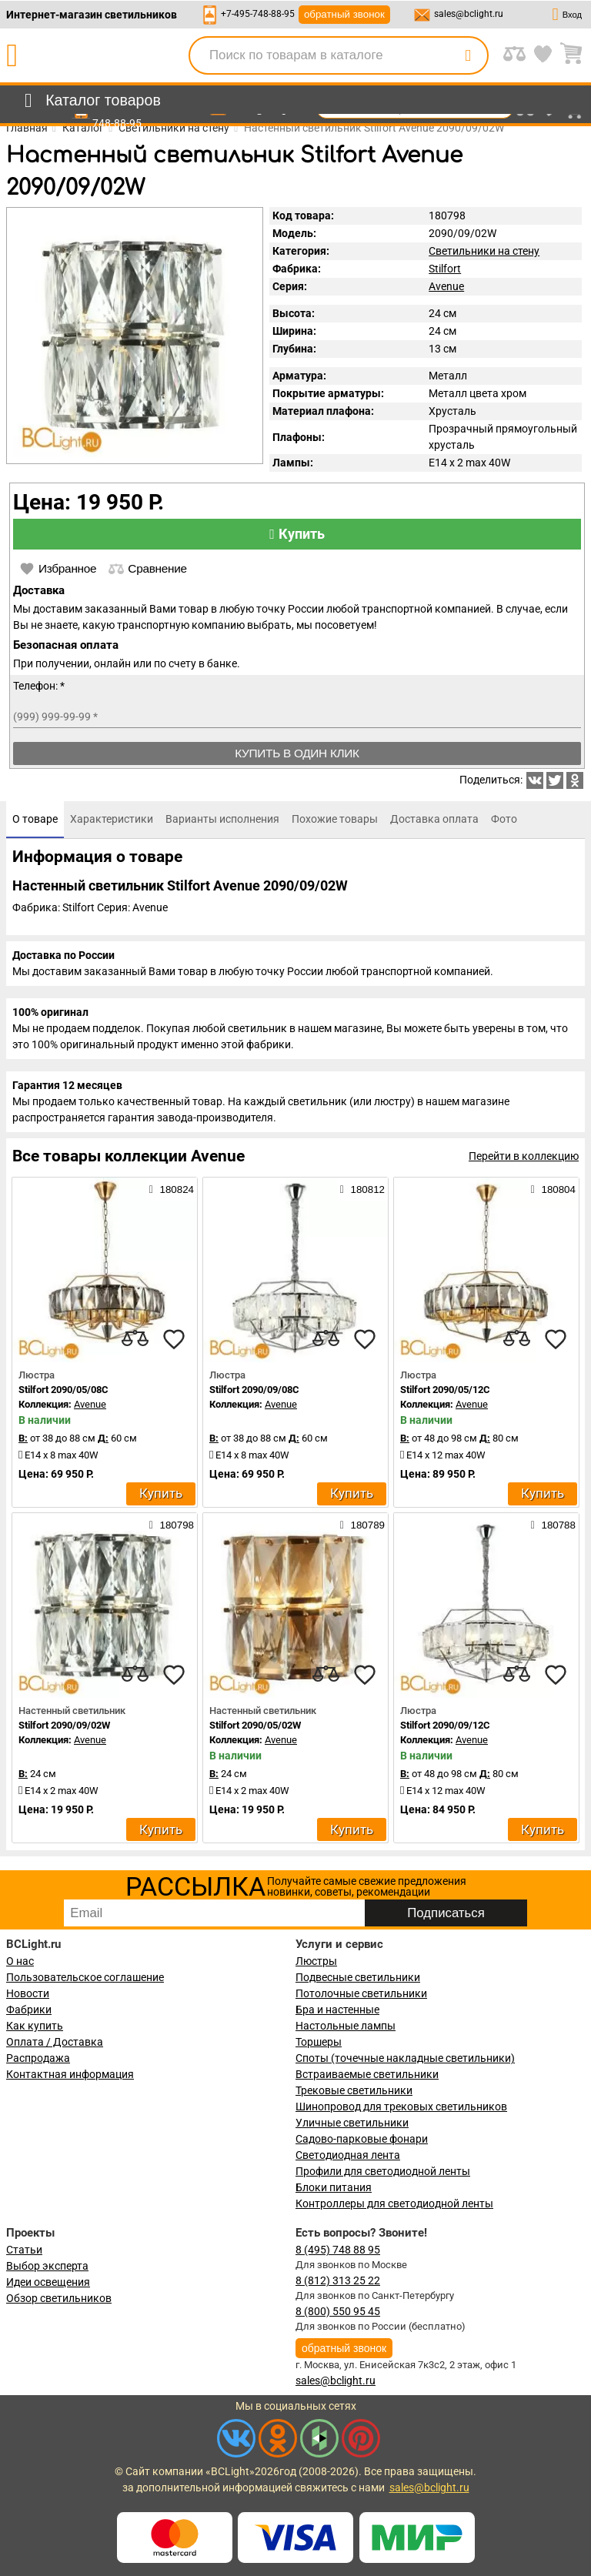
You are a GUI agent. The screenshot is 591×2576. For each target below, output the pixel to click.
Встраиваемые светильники (367, 2074)
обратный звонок (344, 14)
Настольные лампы (346, 2026)
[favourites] (174, 1339)
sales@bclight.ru (468, 13)
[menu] (89, 100)
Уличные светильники (352, 2123)
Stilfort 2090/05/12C (445, 1389)
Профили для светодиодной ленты (383, 2171)
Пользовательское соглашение (85, 1977)
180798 (171, 1525)
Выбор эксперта (47, 2266)
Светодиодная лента (348, 2155)
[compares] (135, 1339)
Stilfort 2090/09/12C (445, 1725)
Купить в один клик (297, 753)
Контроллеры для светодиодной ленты (394, 2203)
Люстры (316, 1961)
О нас (20, 1961)
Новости (27, 1993)
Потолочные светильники (361, 1993)
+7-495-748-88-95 (258, 13)
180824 (171, 1189)
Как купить (34, 2026)
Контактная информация (70, 2074)
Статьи (24, 2250)
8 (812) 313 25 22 (338, 2280)
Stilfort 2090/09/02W (64, 1725)
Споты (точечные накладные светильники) (405, 2058)
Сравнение (147, 568)
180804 (553, 1189)
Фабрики (29, 2009)
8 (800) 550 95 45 (338, 2311)
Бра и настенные (337, 2009)
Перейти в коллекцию (524, 1156)
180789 (362, 1525)
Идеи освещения (48, 2282)
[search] (468, 55)
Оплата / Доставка (54, 2042)
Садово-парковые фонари (362, 2139)
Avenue (446, 286)
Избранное (57, 568)
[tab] (35, 819)
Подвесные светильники (358, 1977)
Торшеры (319, 2042)
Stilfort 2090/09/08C (254, 1389)
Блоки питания (334, 2187)
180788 (553, 1525)
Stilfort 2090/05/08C (63, 1389)
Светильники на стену (484, 251)
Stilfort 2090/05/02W (255, 1725)
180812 (362, 1189)
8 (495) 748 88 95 (338, 2250)
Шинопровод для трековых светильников (401, 2106)
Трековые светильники (354, 2090)
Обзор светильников (59, 2298)
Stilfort (445, 268)
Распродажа (38, 2058)
